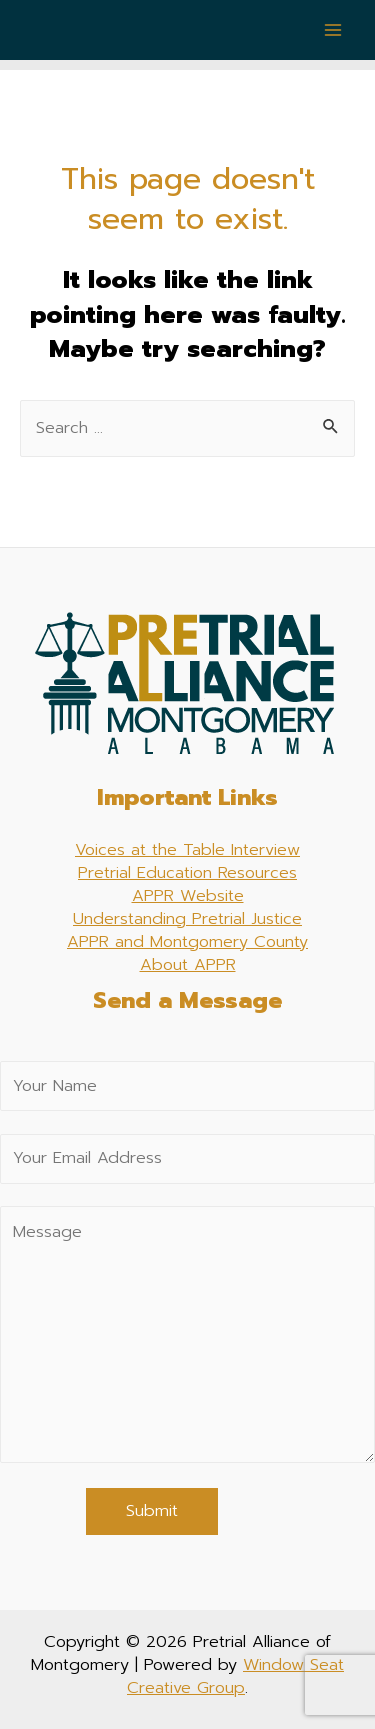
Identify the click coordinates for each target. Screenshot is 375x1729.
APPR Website (188, 895)
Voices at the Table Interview (187, 849)
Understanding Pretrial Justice (187, 918)
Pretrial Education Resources (187, 872)
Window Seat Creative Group (235, 1676)
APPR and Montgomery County (187, 941)
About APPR (188, 964)
